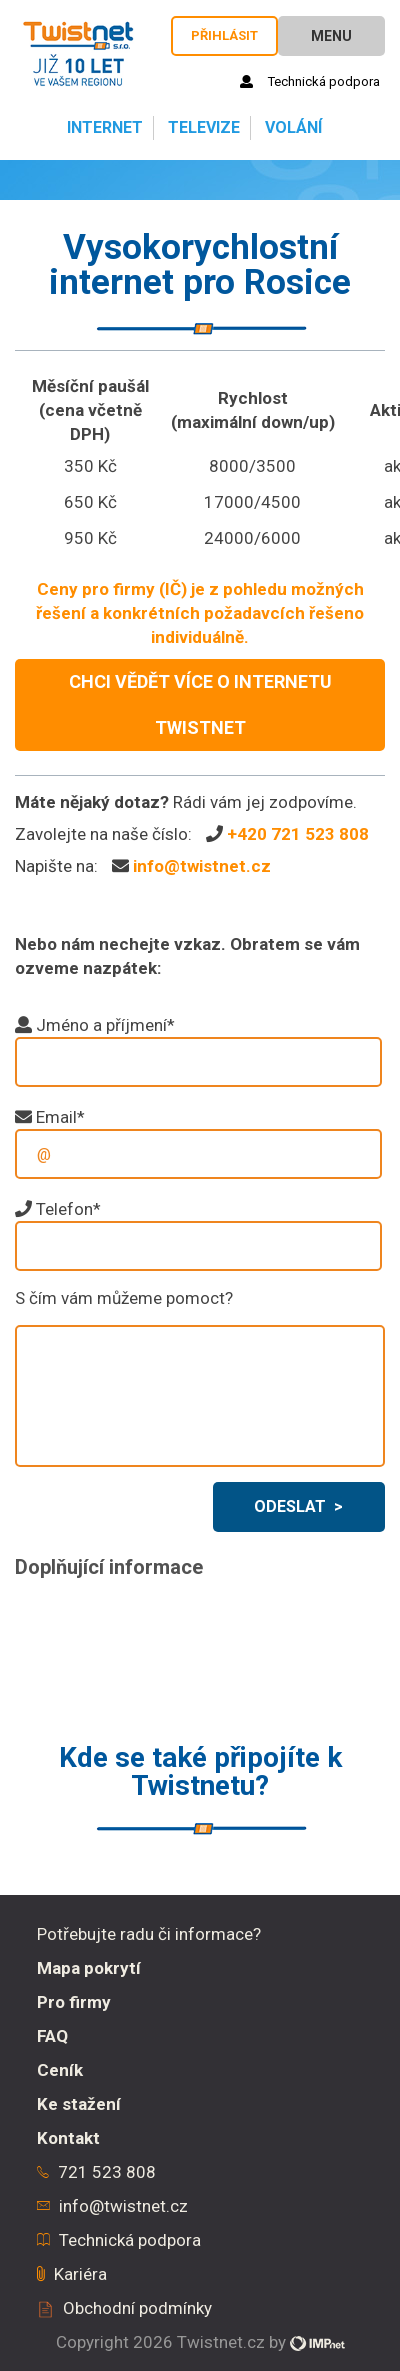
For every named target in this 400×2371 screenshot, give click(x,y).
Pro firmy (74, 2002)
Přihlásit (224, 35)
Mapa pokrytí (89, 1968)
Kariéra (80, 2274)
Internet (103, 127)
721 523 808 (107, 2172)
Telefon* (68, 1209)
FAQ (52, 2036)
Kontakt (68, 2138)
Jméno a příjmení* (105, 1025)
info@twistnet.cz (202, 866)
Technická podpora (310, 81)
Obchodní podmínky (137, 2308)
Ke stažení (79, 2104)
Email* (60, 1117)
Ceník (60, 2070)
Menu (331, 36)
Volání (291, 127)
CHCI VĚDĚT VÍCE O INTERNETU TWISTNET (200, 704)
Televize (202, 127)
